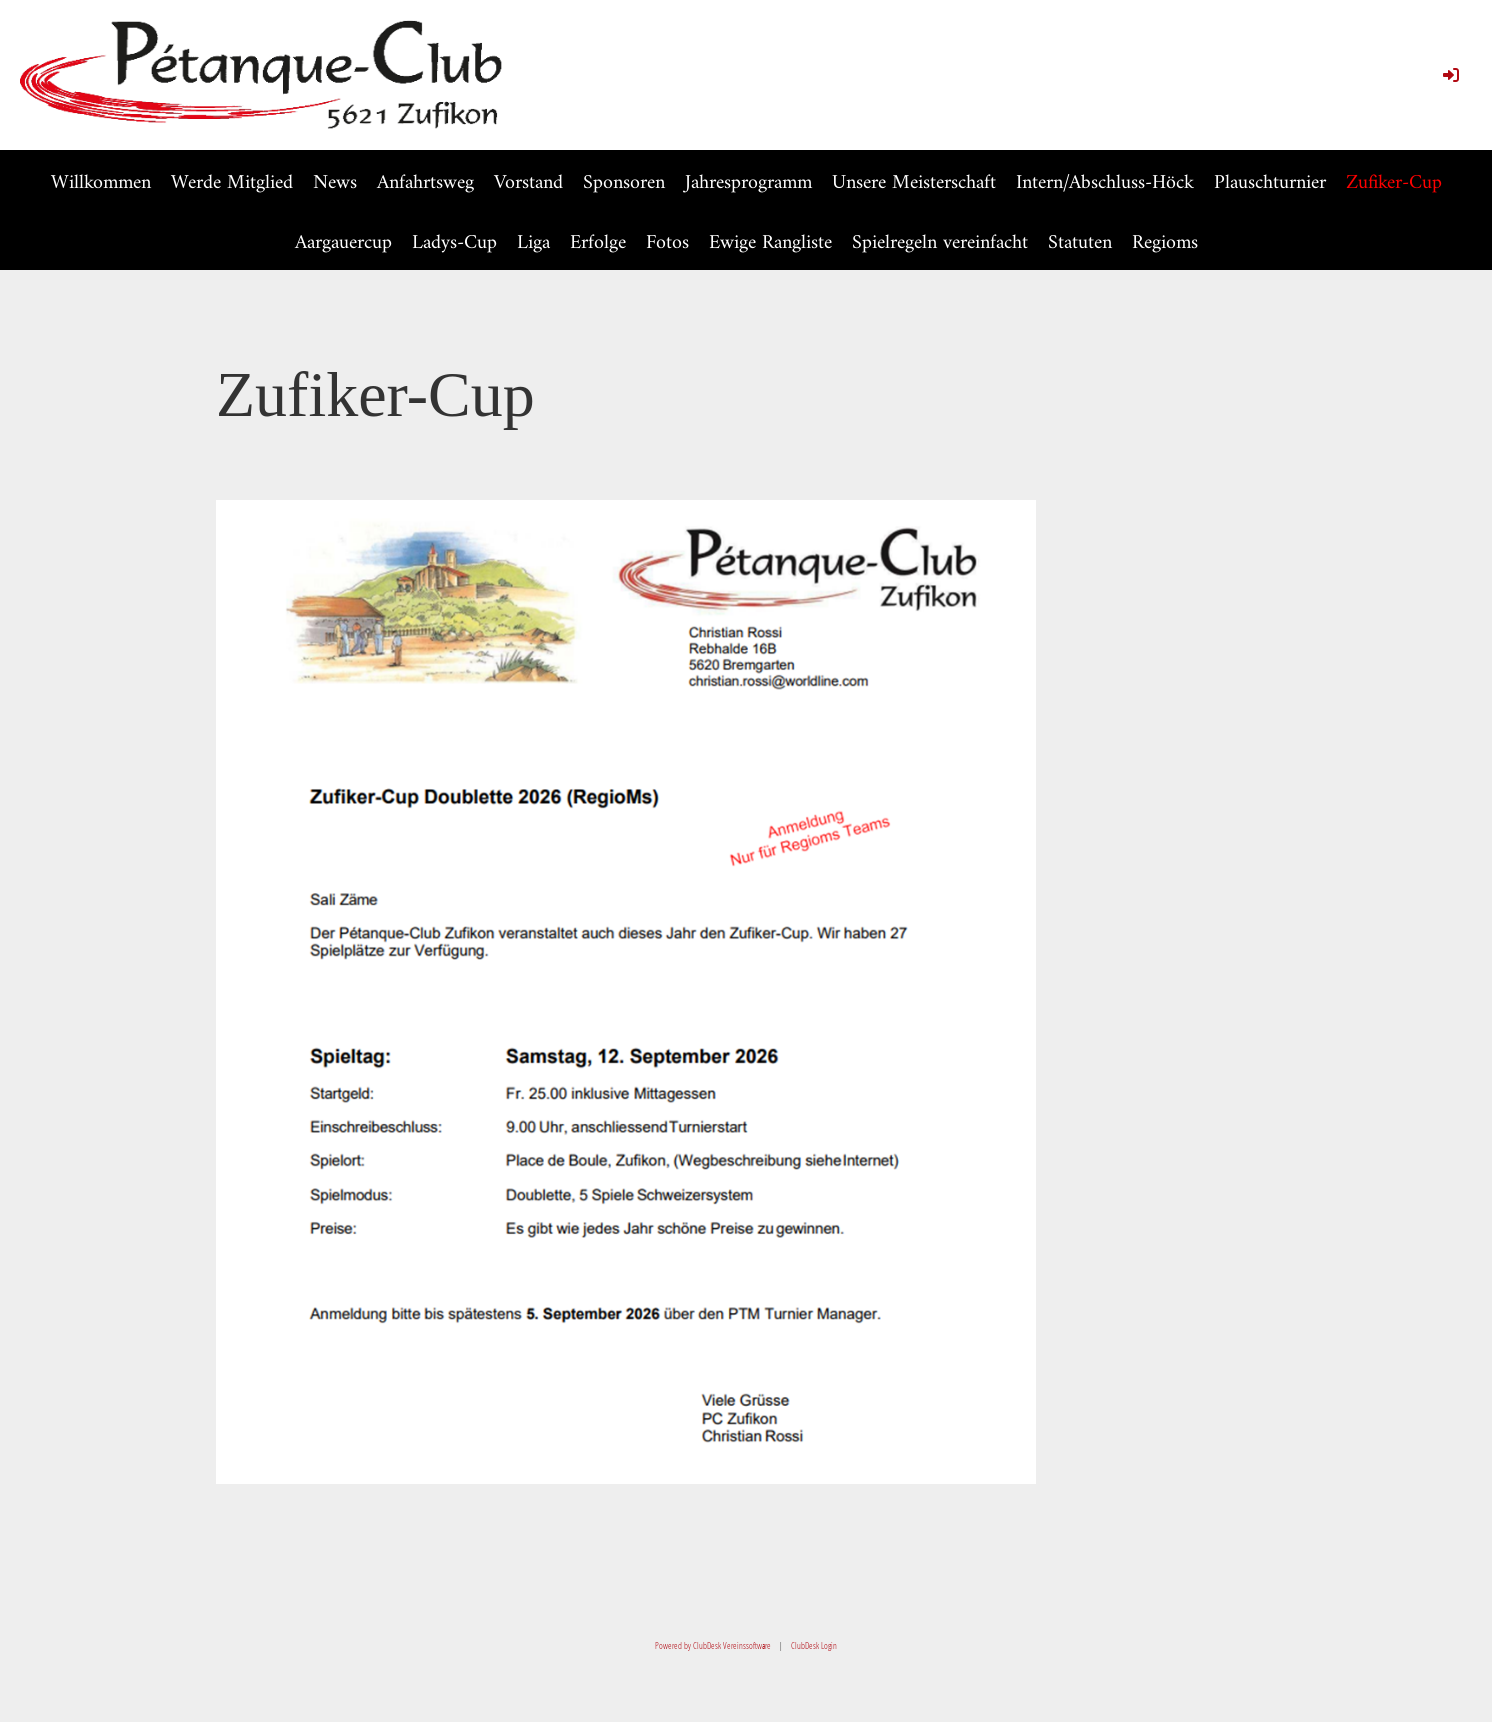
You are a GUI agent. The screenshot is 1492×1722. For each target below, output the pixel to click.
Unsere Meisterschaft (914, 183)
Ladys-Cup (454, 243)
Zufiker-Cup (1394, 183)
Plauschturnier (1270, 183)
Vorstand (528, 183)
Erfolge (598, 243)
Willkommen (101, 183)
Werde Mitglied (232, 183)
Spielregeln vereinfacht (940, 243)
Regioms (1165, 243)
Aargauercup (343, 243)
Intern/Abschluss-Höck (1105, 183)
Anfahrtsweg (425, 183)
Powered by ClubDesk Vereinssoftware (713, 1645)
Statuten (1080, 243)
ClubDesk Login (814, 1645)
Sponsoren (624, 183)
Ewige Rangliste (770, 243)
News (335, 183)
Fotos (667, 243)
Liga (533, 243)
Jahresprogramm (748, 183)
